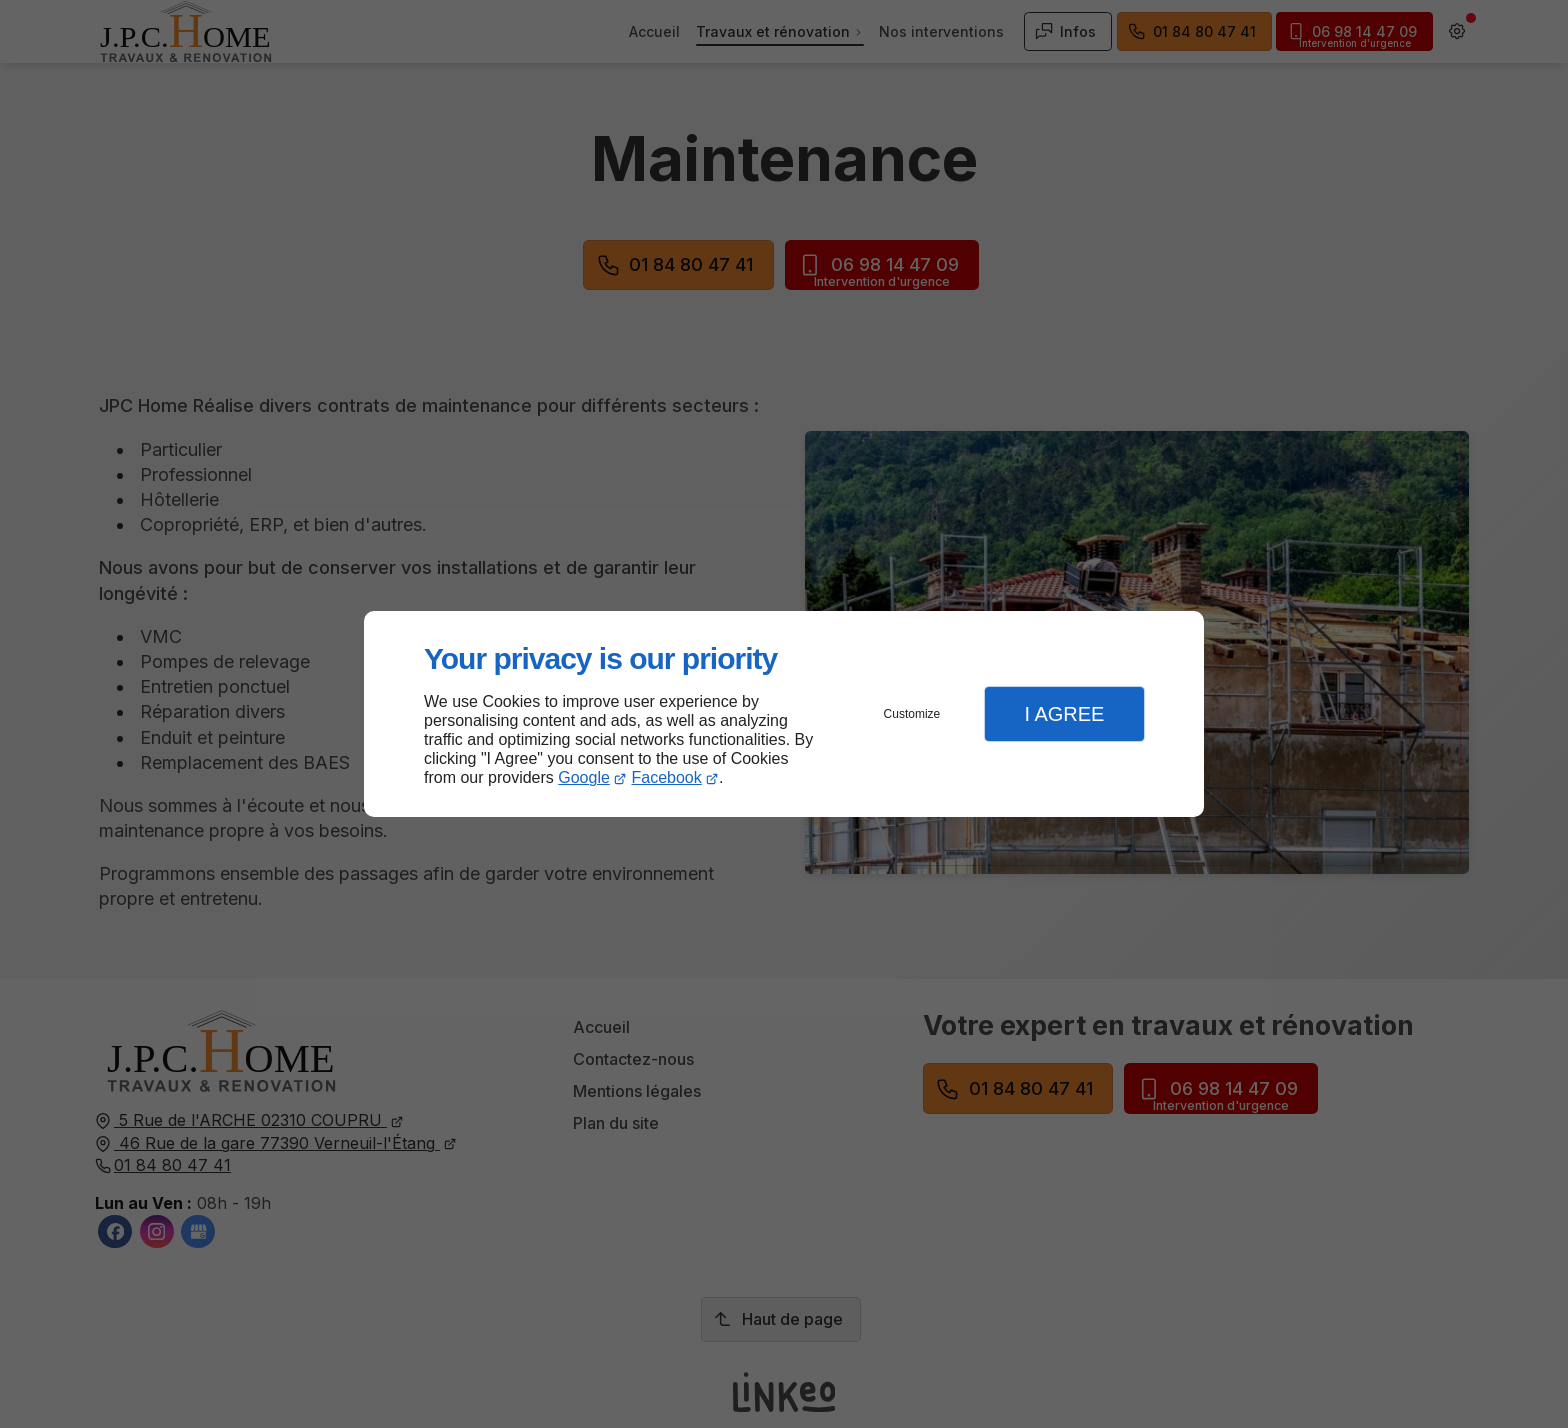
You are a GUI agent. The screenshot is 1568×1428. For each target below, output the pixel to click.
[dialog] (784, 714)
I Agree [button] (1064, 714)
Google (584, 777)
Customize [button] (912, 714)
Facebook (667, 777)
